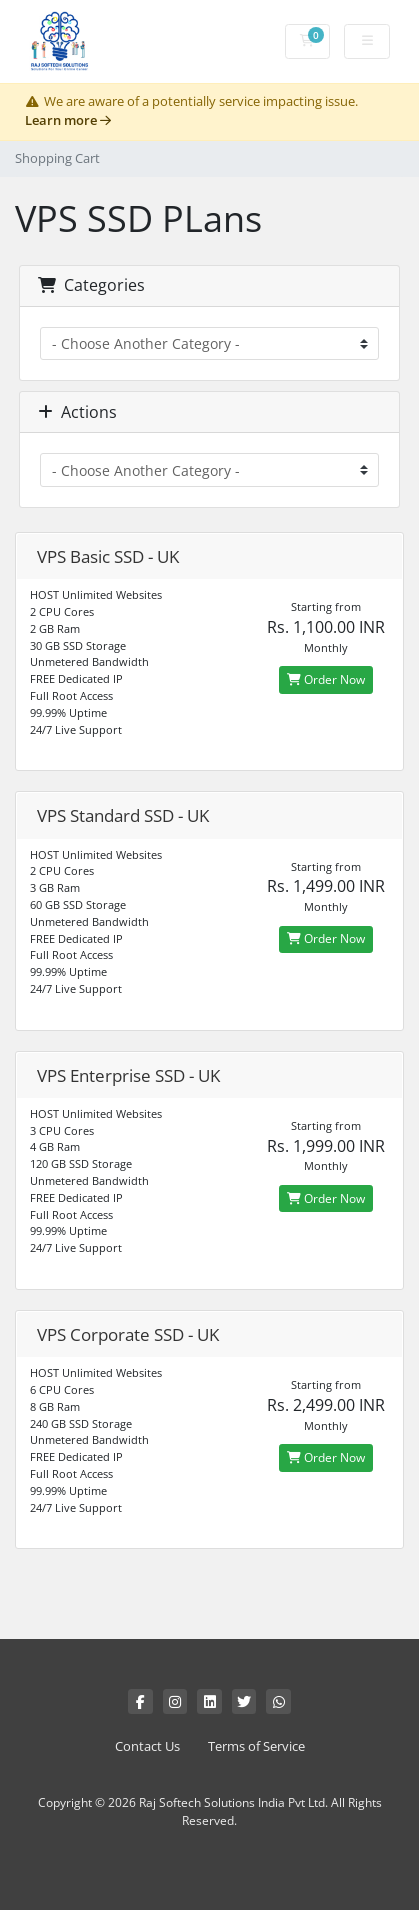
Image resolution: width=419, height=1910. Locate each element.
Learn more (68, 120)
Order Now (326, 679)
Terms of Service (256, 1746)
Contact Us (147, 1746)
